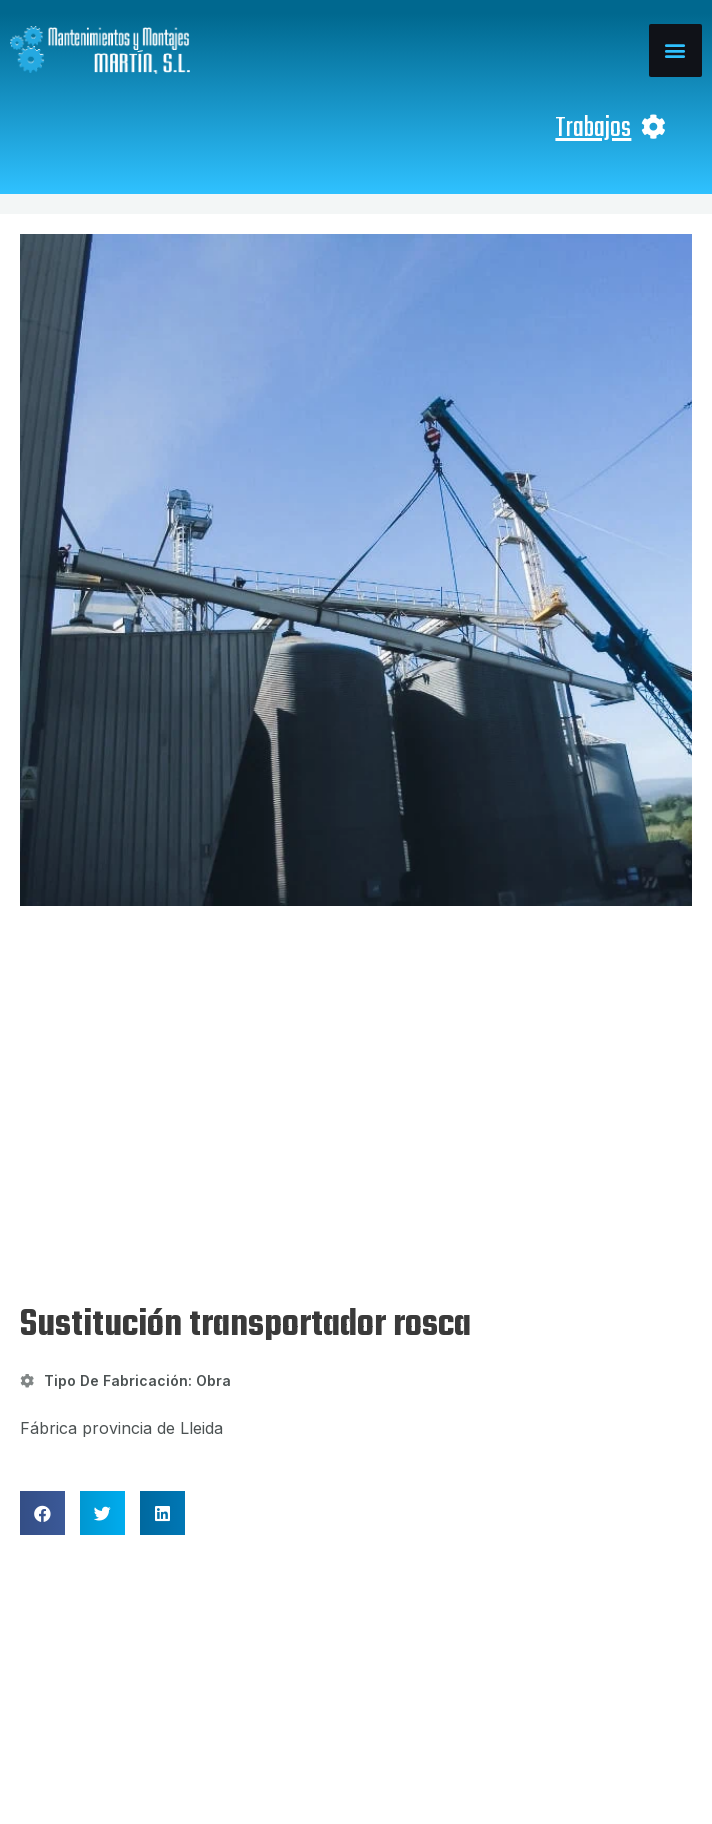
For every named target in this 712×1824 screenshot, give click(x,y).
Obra (213, 1062)
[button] (675, 50)
